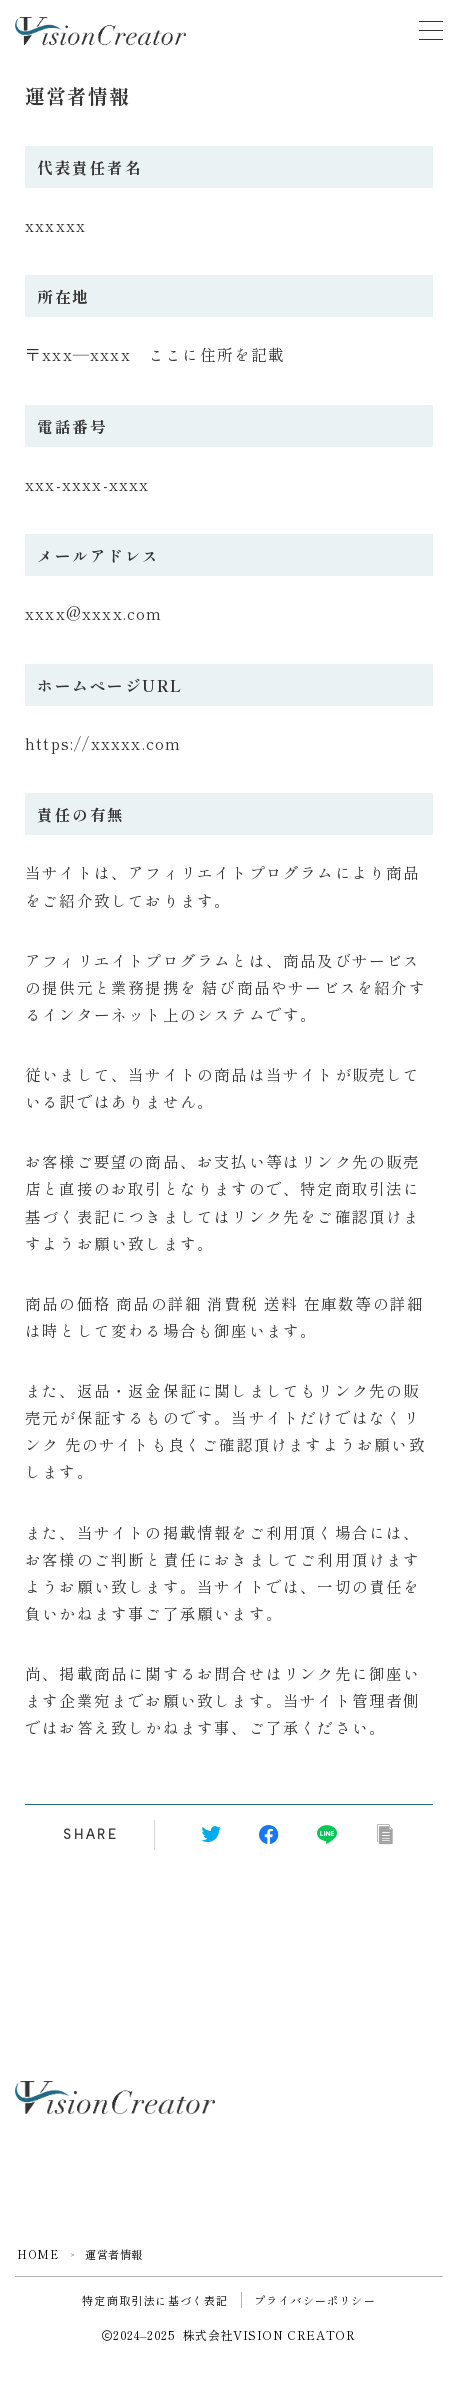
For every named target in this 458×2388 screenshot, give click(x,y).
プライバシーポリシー (315, 2300)
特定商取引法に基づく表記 (155, 2300)
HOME (37, 2254)
